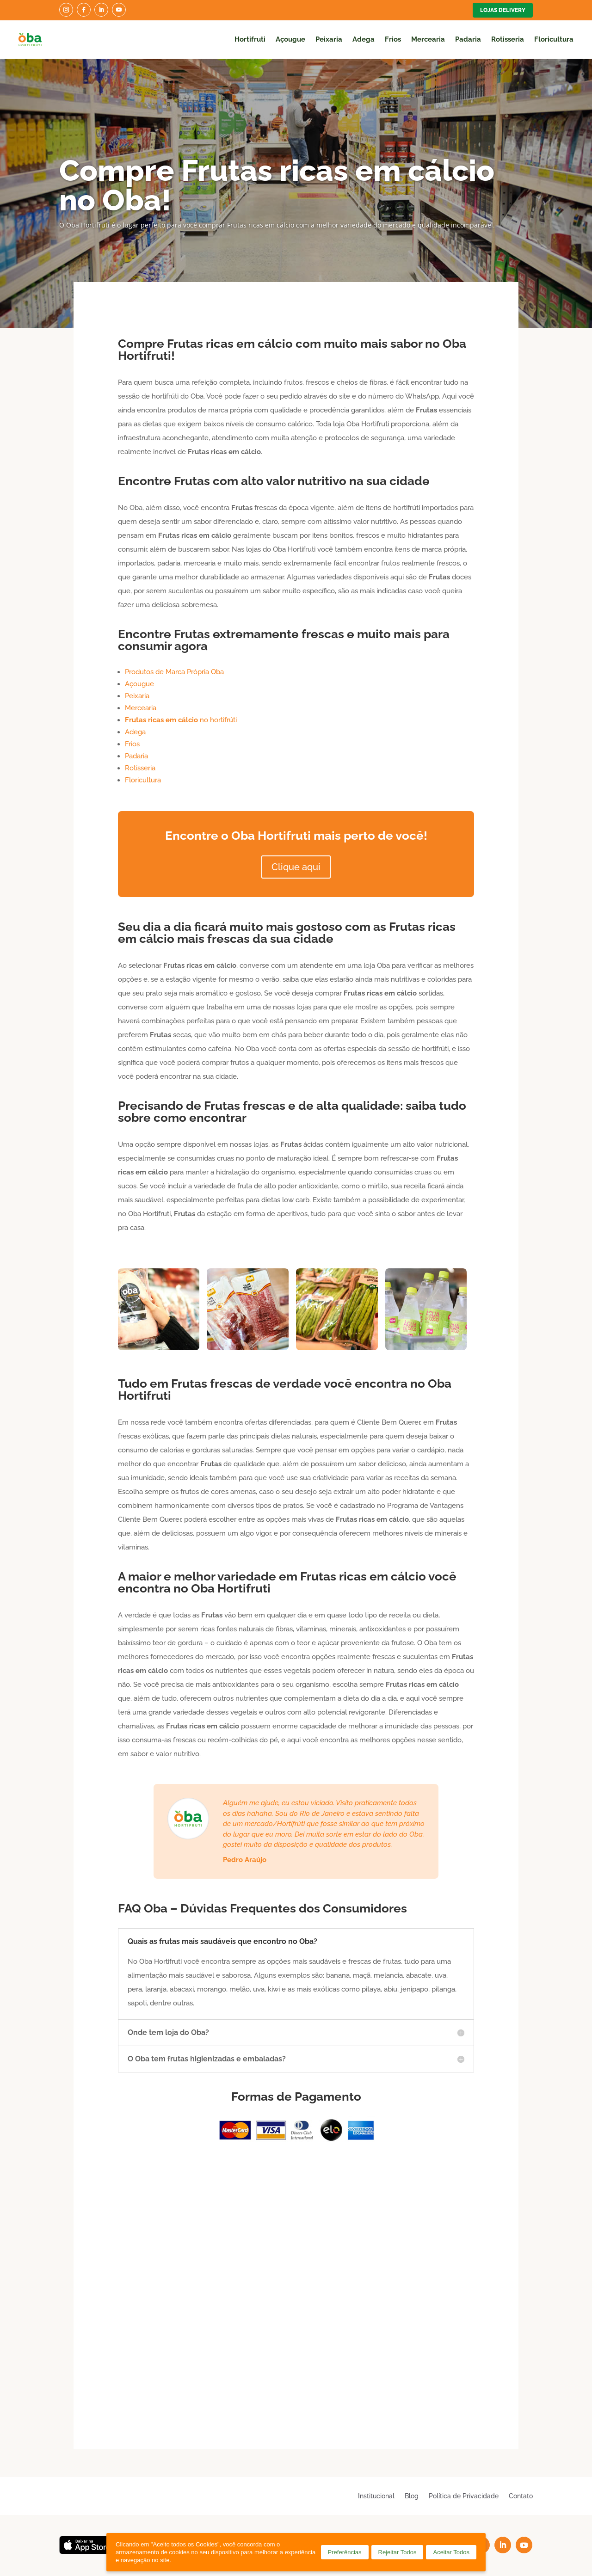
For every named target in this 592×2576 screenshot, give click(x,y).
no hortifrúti (181, 720)
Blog (412, 2495)
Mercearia (428, 39)
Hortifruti (249, 39)
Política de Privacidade (464, 2495)
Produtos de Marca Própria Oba (174, 672)
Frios (393, 39)
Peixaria (328, 39)
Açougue (290, 39)
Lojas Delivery (502, 10)
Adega (363, 39)
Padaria (468, 39)
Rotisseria (507, 39)
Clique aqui (296, 867)
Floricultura (554, 39)
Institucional (376, 2495)
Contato (521, 2495)
